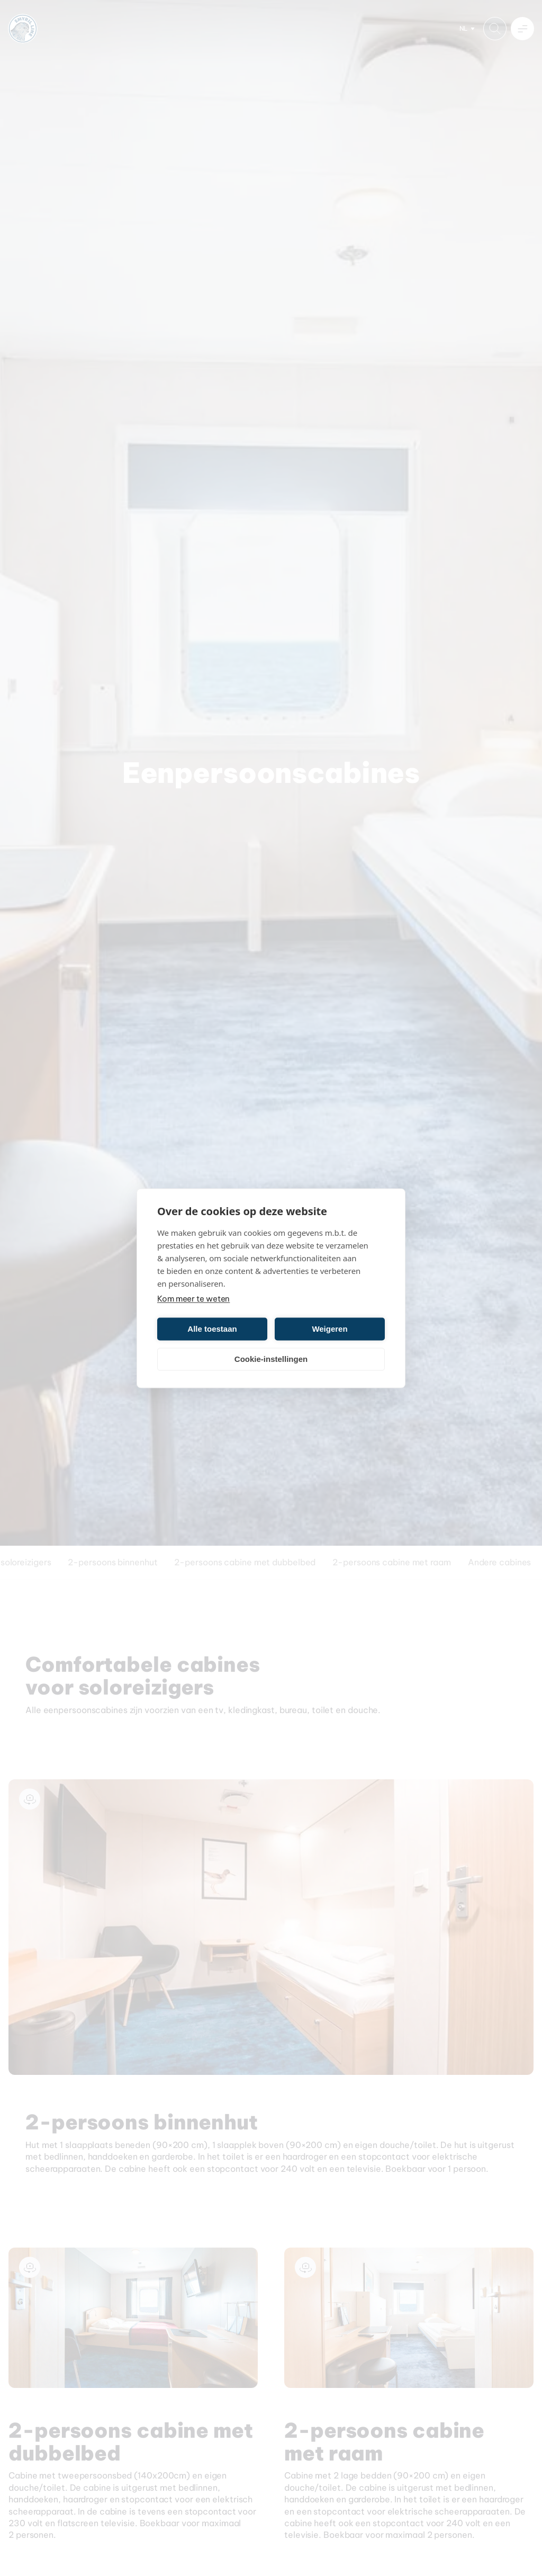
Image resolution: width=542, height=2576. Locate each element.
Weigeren (329, 1328)
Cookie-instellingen (271, 1358)
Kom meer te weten (193, 1298)
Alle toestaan (212, 1328)
